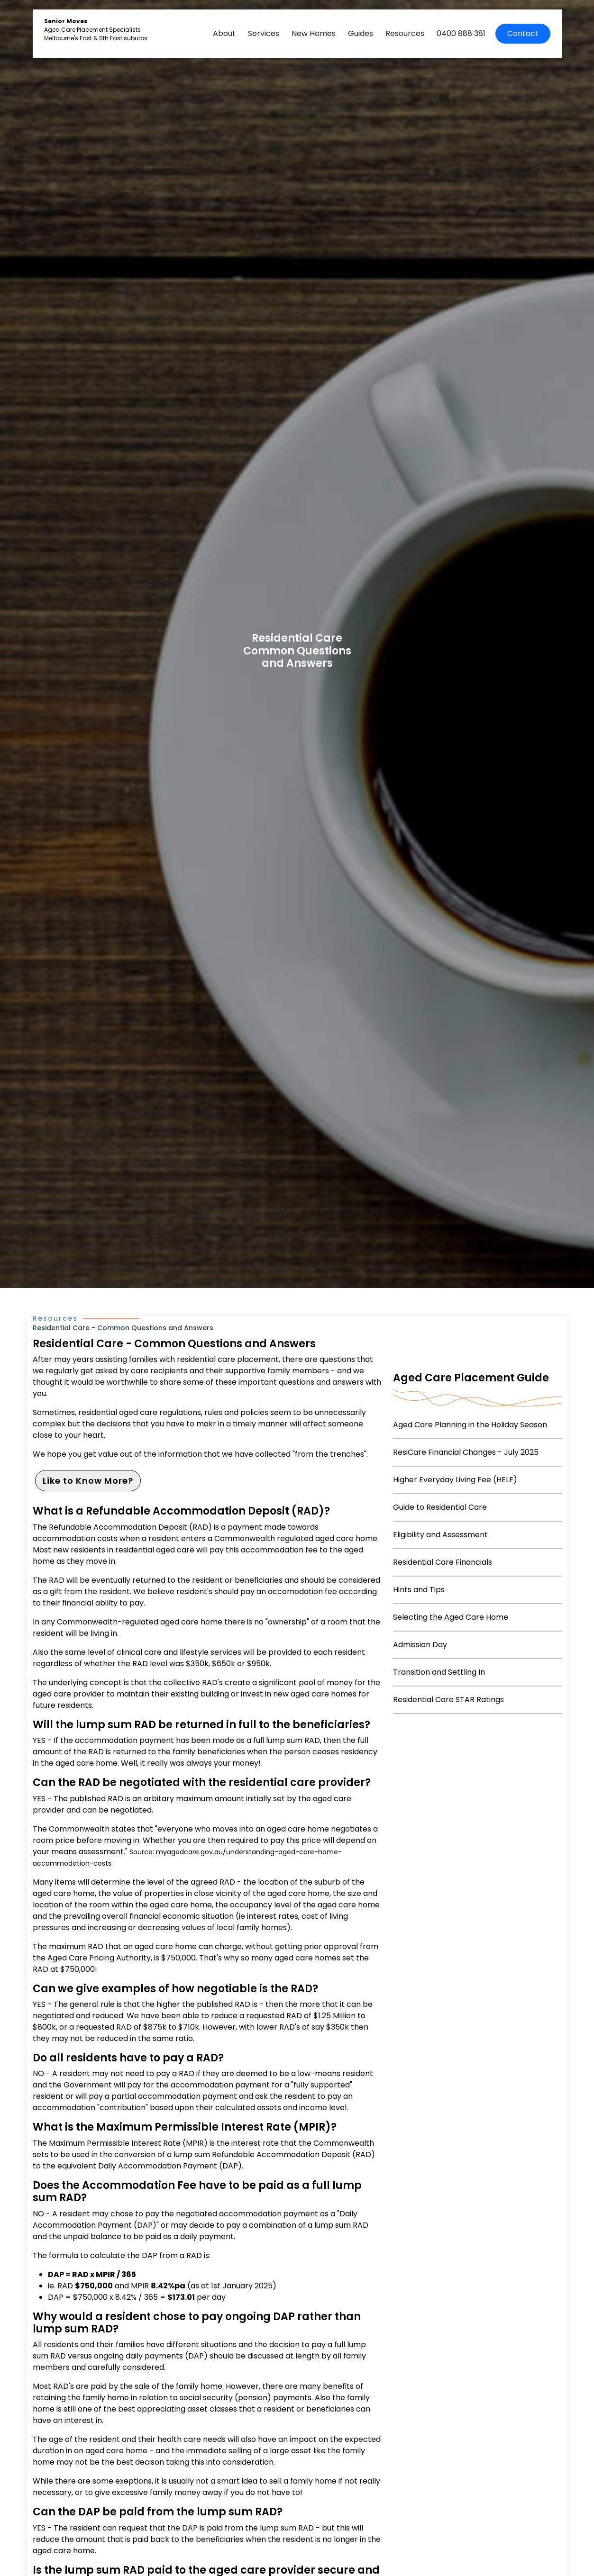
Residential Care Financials (442, 1562)
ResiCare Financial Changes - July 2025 (466, 1452)
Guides (360, 33)
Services (263, 33)
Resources (404, 33)
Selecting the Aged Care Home (450, 1617)
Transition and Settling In (439, 1672)
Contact (523, 33)
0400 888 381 (461, 33)
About (224, 33)
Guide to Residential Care (440, 1507)
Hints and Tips (419, 1589)
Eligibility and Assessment (440, 1534)
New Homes (314, 33)
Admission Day (420, 1644)
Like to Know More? (88, 1481)
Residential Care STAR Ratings (448, 1699)
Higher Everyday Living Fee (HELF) (455, 1479)
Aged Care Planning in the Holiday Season (470, 1424)
